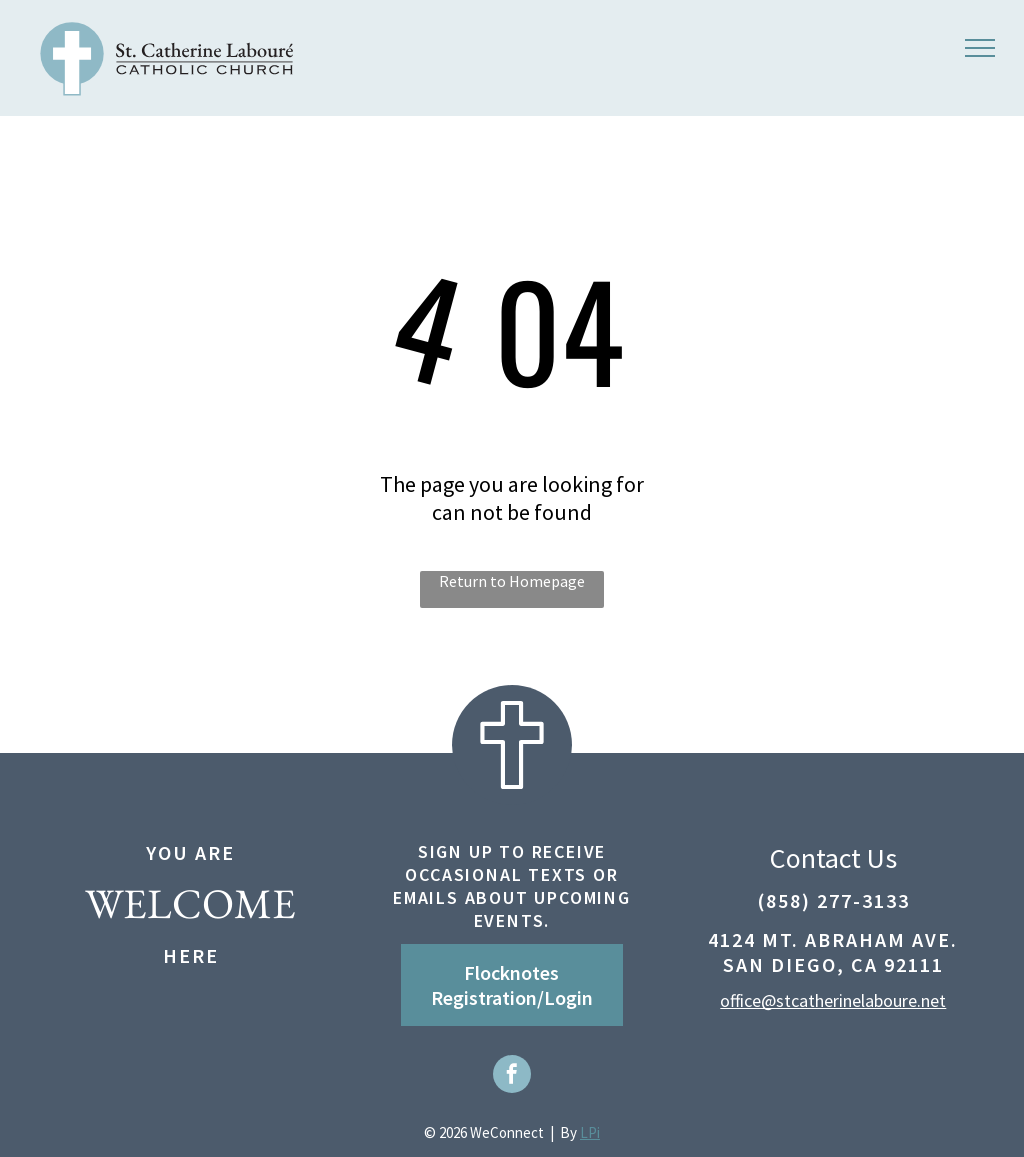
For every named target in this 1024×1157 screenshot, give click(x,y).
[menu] (980, 48)
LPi (590, 1132)
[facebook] (512, 1076)
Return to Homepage (512, 581)
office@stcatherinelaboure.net (833, 1000)
